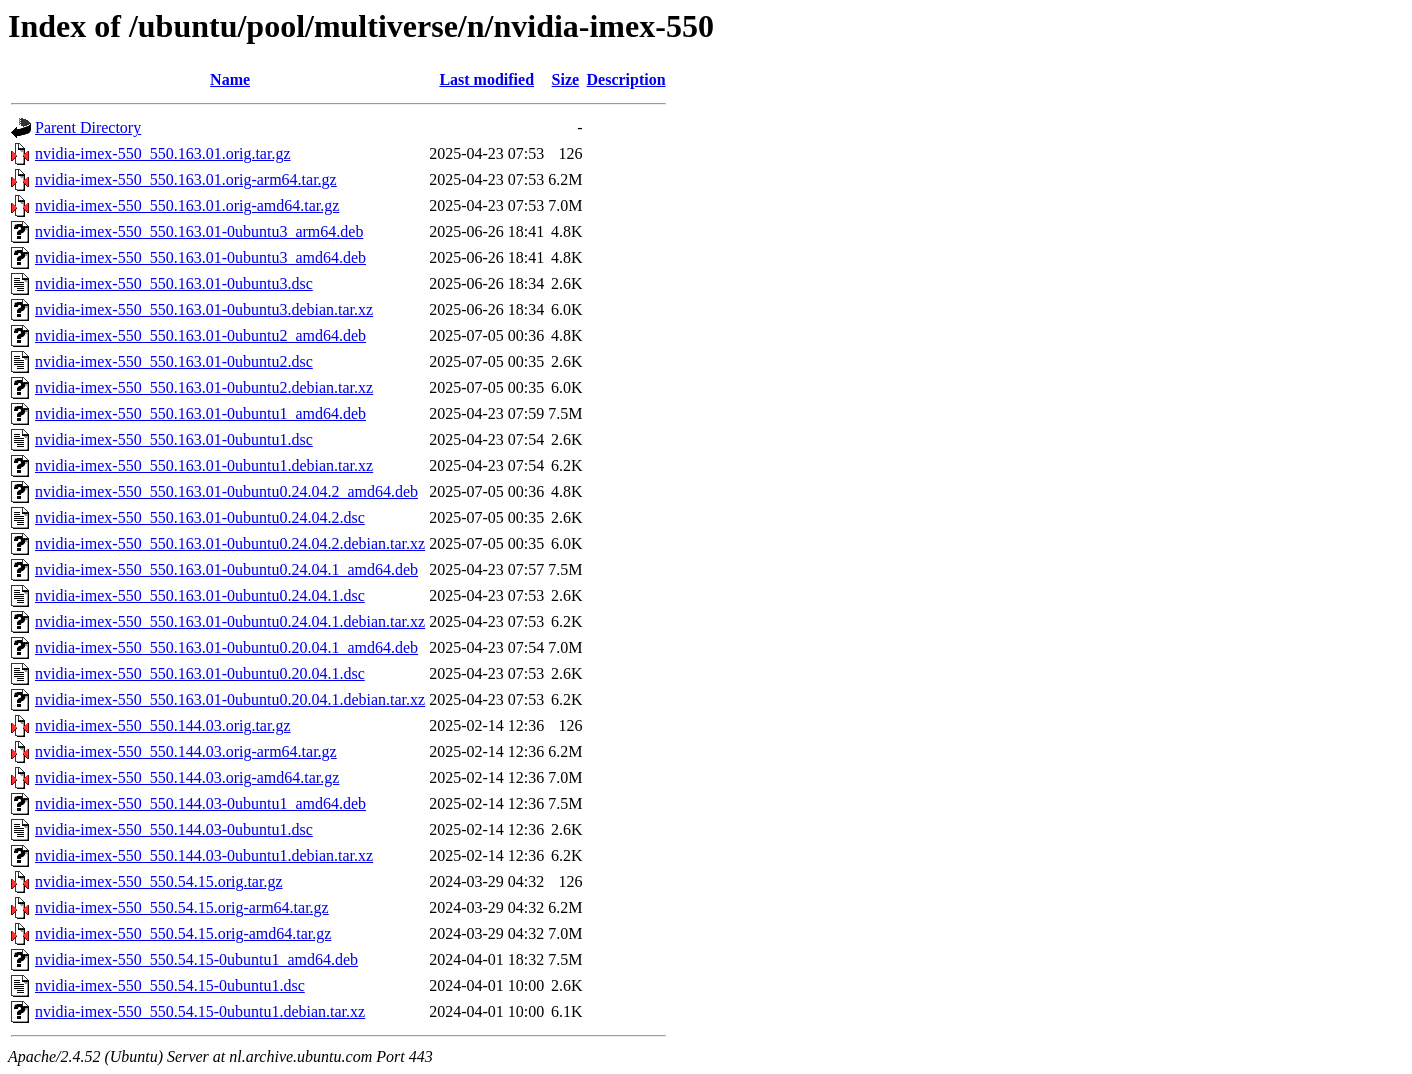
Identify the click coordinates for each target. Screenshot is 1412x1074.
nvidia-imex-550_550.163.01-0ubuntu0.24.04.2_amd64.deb (226, 491)
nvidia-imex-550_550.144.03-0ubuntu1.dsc (174, 829)
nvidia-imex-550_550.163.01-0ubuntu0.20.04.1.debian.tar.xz (230, 699)
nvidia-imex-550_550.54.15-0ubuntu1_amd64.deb (196, 959)
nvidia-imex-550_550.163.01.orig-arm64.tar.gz (186, 179)
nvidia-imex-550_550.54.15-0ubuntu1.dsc (170, 985)
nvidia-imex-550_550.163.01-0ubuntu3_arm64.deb (199, 231)
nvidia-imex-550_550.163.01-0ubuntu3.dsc (174, 283)
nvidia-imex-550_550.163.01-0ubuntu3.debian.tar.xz (204, 309)
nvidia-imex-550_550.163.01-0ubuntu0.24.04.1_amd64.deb (226, 569)
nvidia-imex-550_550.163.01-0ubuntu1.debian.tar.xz (204, 465)
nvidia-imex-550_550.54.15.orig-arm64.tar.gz (182, 907)
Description (626, 79)
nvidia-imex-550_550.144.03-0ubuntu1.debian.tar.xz (204, 855)
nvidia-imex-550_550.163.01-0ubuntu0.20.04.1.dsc (200, 673)
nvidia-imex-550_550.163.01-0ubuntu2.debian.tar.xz (204, 387)
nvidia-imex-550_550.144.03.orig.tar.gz (163, 725)
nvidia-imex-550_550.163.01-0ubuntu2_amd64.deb (200, 335)
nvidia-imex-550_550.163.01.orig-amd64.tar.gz (187, 205)
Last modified (486, 79)
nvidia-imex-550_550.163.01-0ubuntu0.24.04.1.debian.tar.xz (230, 621)
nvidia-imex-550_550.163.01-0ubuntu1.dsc (174, 439)
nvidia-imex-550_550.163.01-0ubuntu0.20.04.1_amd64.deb (226, 647)
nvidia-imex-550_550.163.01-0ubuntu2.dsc (174, 361)
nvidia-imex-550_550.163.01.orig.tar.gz (163, 153)
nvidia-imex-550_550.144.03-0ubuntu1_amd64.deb (200, 803)
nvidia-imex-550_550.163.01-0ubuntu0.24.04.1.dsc (200, 595)
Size (566, 79)
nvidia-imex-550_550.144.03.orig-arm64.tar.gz (186, 751)
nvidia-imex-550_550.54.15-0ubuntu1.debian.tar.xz (200, 1011)
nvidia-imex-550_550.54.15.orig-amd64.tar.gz (183, 933)
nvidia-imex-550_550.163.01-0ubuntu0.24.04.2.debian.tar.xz (230, 543)
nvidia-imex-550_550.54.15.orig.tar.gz (159, 881)
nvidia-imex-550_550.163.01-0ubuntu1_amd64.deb (200, 413)
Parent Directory (88, 127)
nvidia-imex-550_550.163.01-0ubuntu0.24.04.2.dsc (200, 517)
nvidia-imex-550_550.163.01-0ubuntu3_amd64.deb (200, 257)
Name (230, 79)
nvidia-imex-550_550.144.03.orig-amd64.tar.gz (187, 777)
